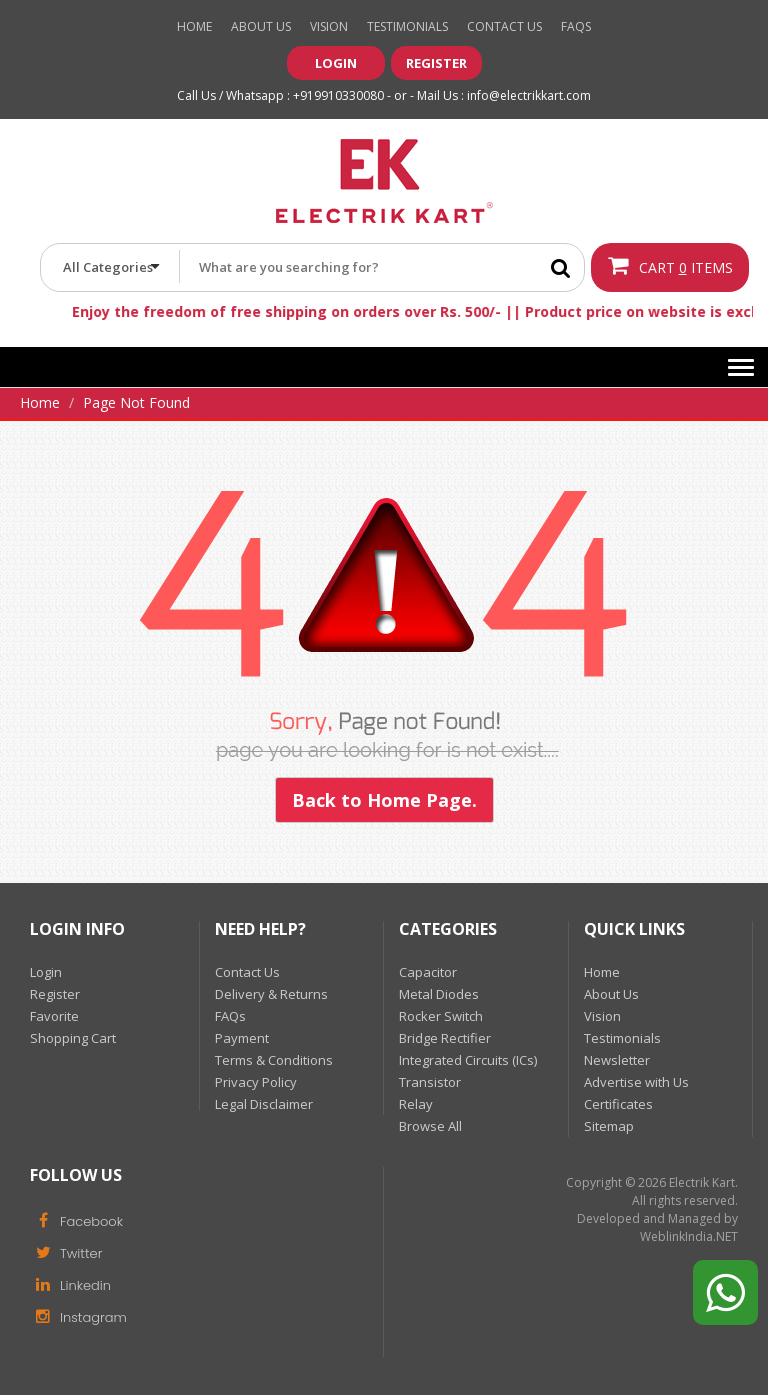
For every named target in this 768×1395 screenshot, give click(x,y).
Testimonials (407, 26)
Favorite (54, 1016)
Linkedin (70, 1284)
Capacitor (428, 972)
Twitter (66, 1252)
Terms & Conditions (274, 1060)
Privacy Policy (256, 1082)
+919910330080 (338, 95)
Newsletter (617, 1060)
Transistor (430, 1082)
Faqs (576, 26)
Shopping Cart (73, 1038)
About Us (261, 26)
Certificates (618, 1104)
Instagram (78, 1316)
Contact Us (504, 26)
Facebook (76, 1220)
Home (194, 26)
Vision (329, 26)
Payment (242, 1038)
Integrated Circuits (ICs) (468, 1060)
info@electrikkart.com (529, 95)
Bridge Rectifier (445, 1038)
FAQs (230, 1016)
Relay (416, 1104)
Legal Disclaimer (264, 1104)
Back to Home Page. (384, 800)
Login (336, 63)
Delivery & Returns (271, 994)
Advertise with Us (636, 1082)
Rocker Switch (441, 1016)
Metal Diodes (439, 994)
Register (436, 63)
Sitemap (609, 1126)
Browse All (430, 1126)
